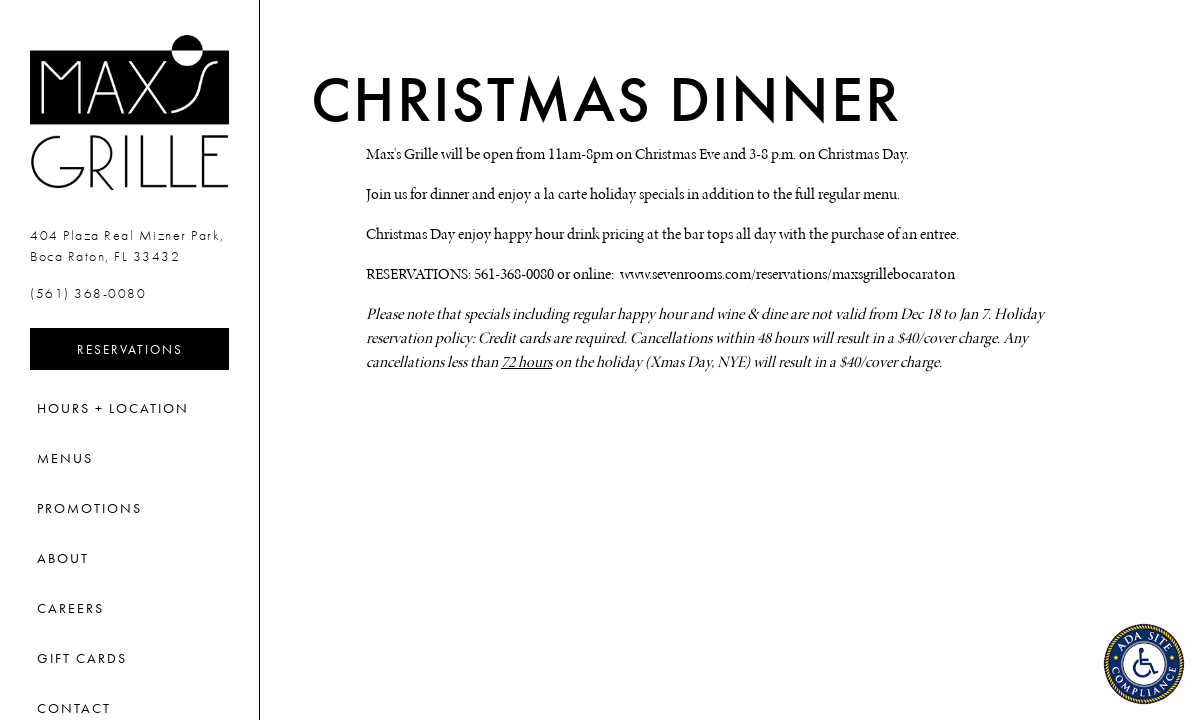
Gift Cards (82, 658)
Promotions (89, 508)
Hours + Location (113, 408)
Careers (70, 608)
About (63, 558)
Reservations (153, 348)
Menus (65, 458)
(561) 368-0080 (88, 293)
